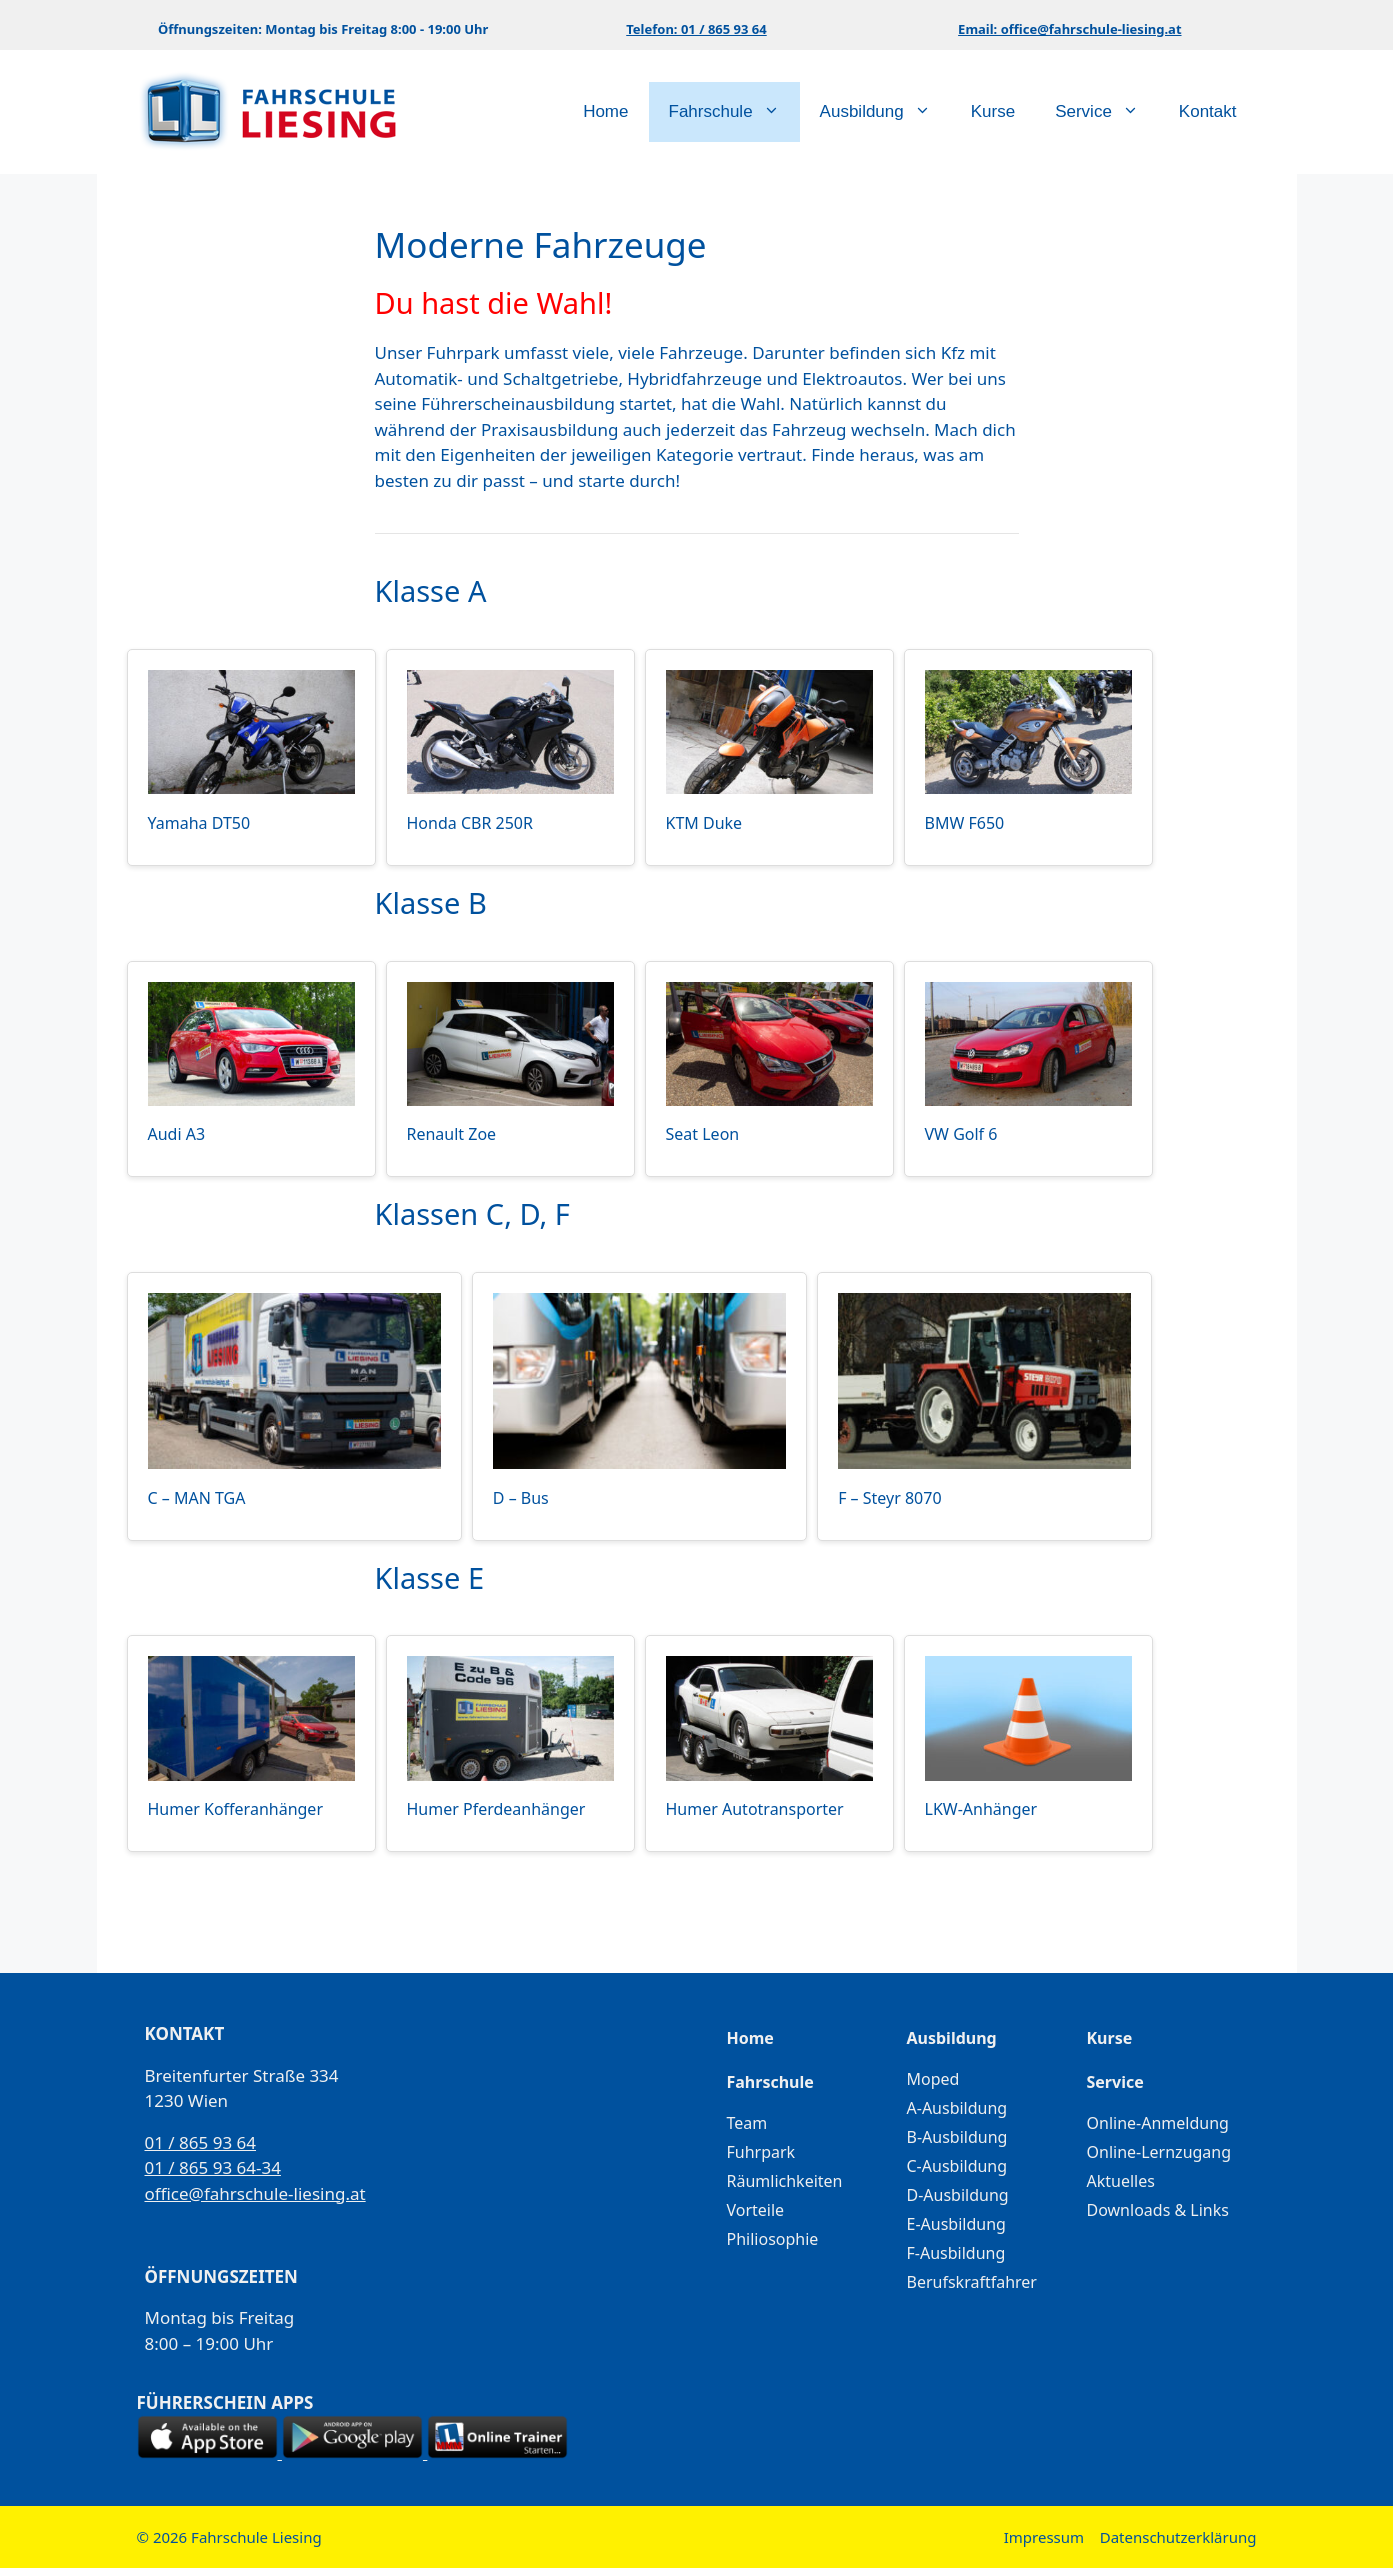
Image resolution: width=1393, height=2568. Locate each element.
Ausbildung (885, 112)
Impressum (1044, 2537)
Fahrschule (734, 112)
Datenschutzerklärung (1178, 2537)
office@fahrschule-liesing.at (255, 2193)
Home (605, 111)
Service (1107, 112)
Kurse (993, 111)
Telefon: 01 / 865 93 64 (696, 29)
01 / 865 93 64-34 (213, 2167)
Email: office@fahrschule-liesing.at (1069, 29)
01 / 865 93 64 (201, 2142)
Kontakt (1208, 111)
